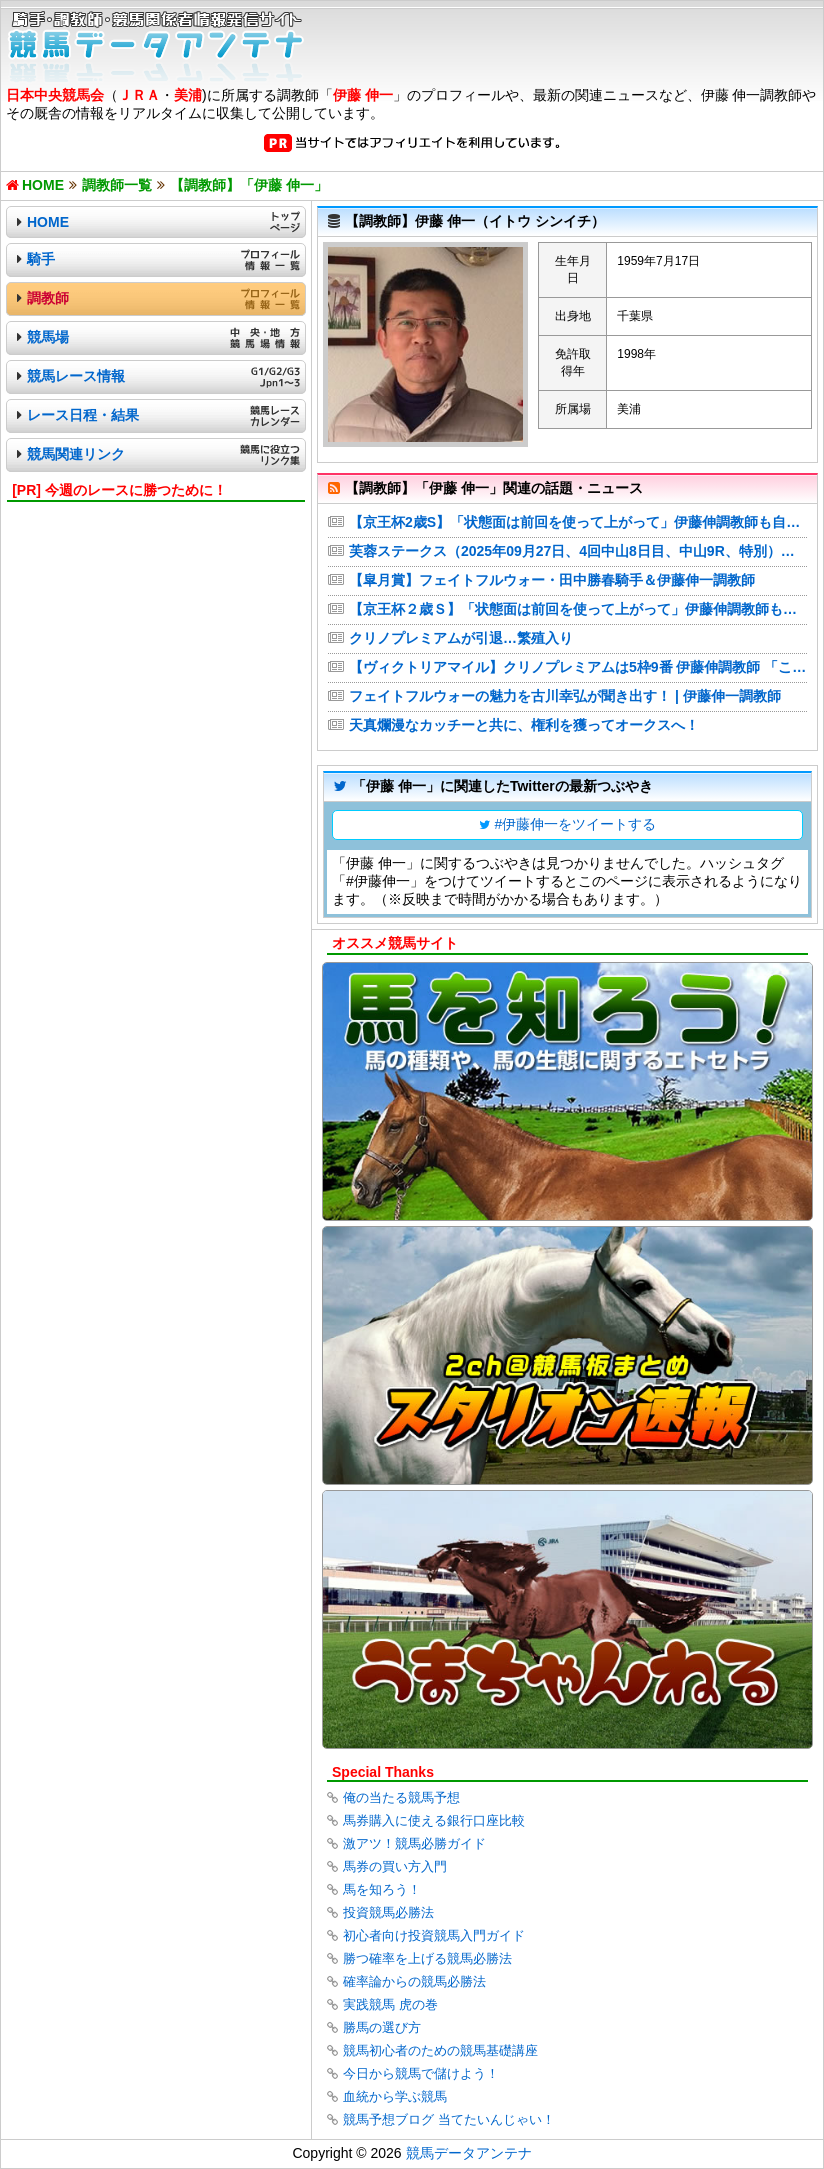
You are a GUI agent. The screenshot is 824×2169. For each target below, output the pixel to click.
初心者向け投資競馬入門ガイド (434, 1935)
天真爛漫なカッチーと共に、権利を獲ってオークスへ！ (524, 725)
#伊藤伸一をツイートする (576, 824)
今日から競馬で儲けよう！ (421, 2073)
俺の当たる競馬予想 (401, 1797)
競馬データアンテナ (469, 2153)
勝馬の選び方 (382, 2027)
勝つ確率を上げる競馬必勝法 (427, 1958)
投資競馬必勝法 (388, 1912)
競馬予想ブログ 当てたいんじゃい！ (449, 2119)
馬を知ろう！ (382, 1889)
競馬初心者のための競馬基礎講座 (440, 2050)
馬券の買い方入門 (395, 1866)
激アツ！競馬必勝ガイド (414, 1843)
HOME (48, 222)
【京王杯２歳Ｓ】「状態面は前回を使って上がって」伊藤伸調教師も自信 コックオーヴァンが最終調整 (578, 609)
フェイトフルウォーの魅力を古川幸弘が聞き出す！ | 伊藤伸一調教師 (565, 696)
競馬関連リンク (76, 454)
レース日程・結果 (83, 415)
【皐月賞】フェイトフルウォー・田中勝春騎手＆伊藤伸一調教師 (552, 580)
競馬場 (48, 337)
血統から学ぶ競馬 (395, 2096)
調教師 (48, 298)
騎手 (41, 259)
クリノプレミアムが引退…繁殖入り (461, 638)
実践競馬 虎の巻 (390, 2004)
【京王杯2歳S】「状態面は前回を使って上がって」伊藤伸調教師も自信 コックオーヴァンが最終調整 (578, 522)
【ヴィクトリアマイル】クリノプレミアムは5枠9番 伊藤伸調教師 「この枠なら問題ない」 (578, 667)
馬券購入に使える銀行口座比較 (434, 1820)
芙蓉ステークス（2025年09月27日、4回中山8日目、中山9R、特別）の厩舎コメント (578, 551)
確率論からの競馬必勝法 (414, 1981)
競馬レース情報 (76, 376)
